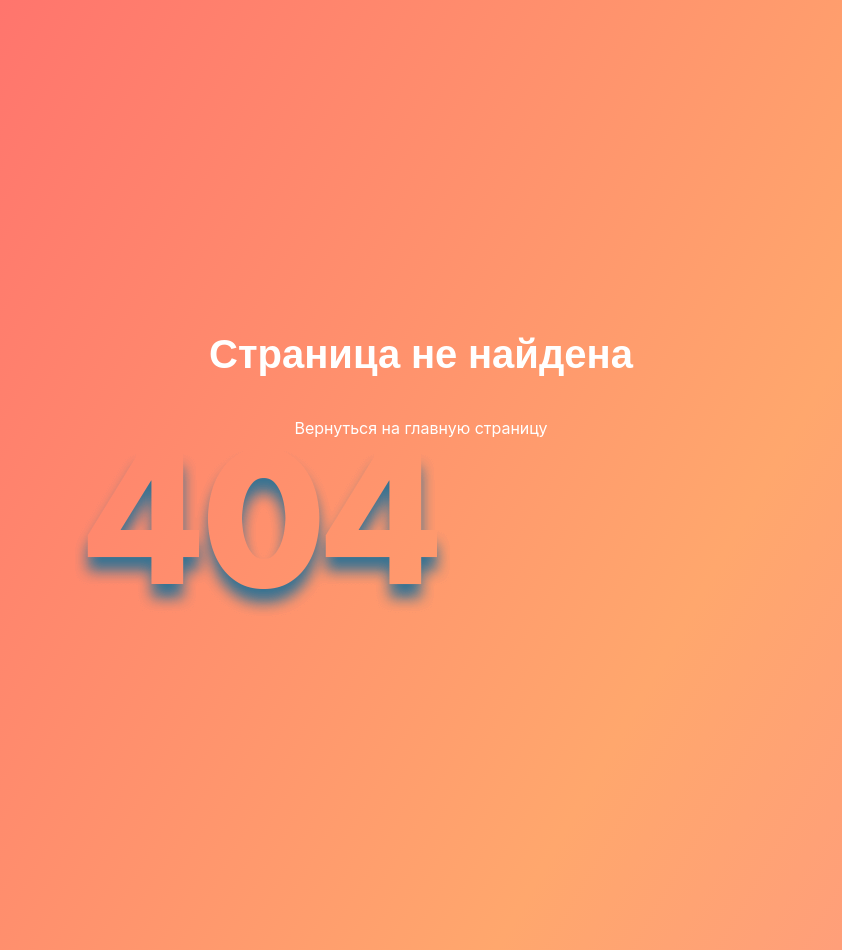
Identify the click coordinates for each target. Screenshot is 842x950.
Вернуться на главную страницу (420, 428)
